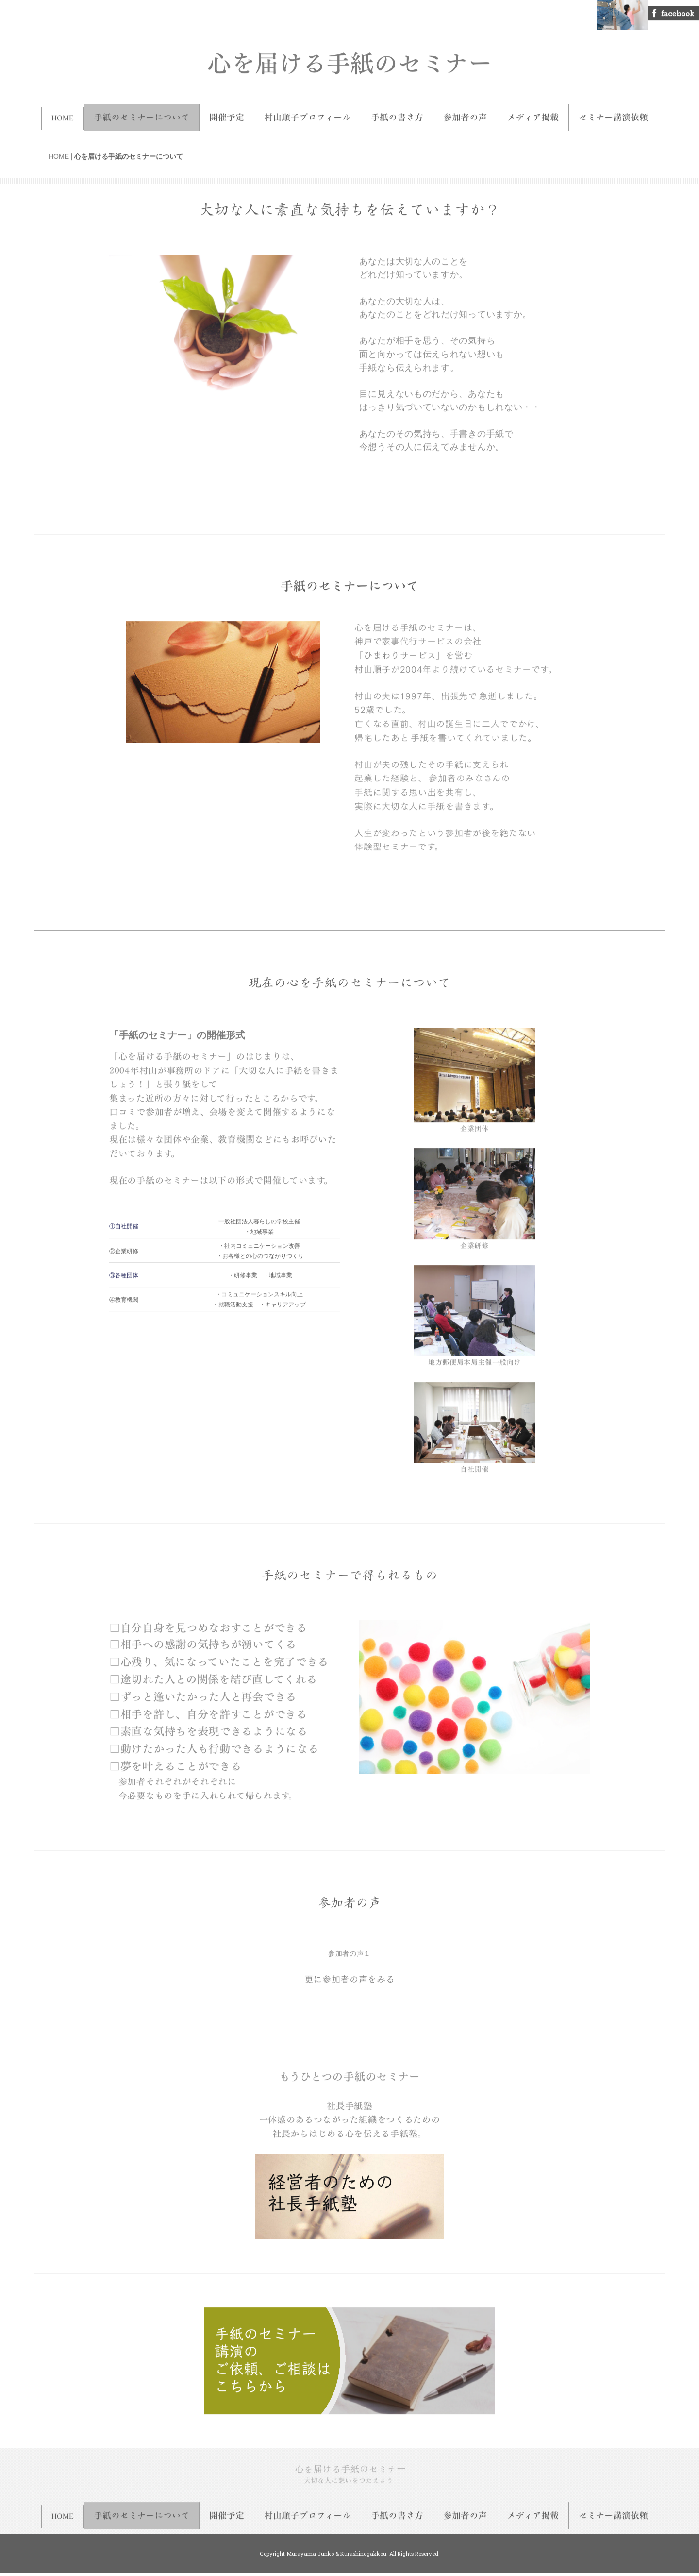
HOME (62, 112)
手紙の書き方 (397, 112)
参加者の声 (465, 112)
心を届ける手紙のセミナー (349, 57)
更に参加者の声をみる (349, 1974)
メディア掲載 (533, 112)
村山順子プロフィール (307, 112)
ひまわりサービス (400, 649)
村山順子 (372, 663)
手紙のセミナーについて (141, 112)
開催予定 (226, 112)
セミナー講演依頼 (613, 112)
